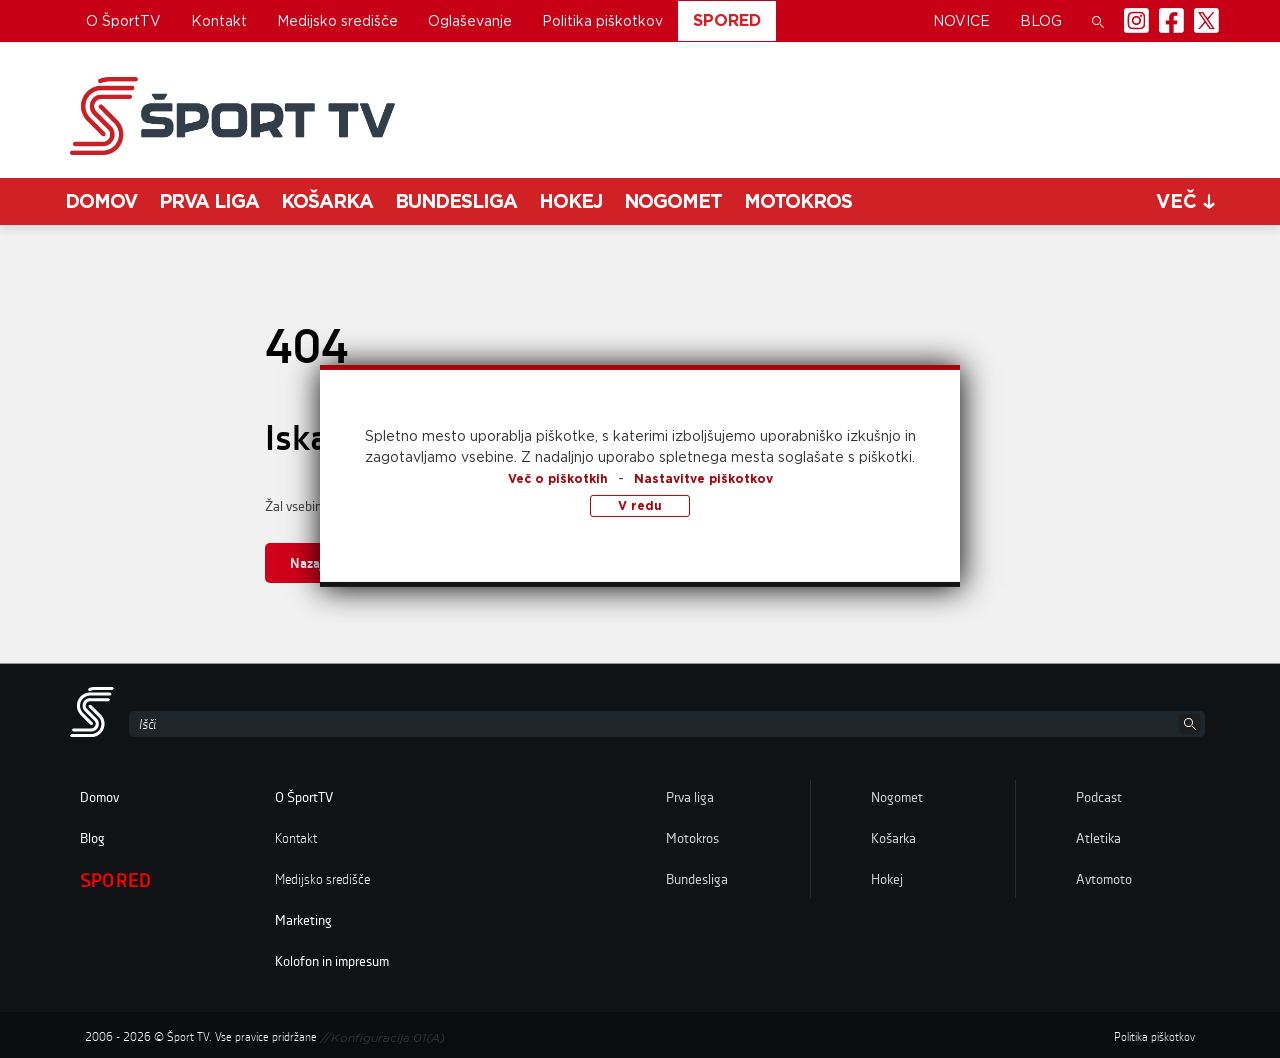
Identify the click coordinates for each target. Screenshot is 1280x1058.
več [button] (1185, 201)
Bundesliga (456, 201)
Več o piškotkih (558, 478)
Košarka (327, 201)
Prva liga (209, 201)
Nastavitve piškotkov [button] (703, 478)
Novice (961, 21)
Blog (1041, 21)
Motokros (798, 201)
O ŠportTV (123, 21)
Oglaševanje (470, 21)
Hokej (570, 201)
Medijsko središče (337, 21)
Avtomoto (1104, 880)
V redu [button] (640, 505)
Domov (101, 201)
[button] (1098, 21)
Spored (727, 20)
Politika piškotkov (602, 21)
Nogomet (673, 201)
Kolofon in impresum (332, 962)
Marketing (303, 921)
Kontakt (219, 21)
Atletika (1098, 839)
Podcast (1099, 798)
